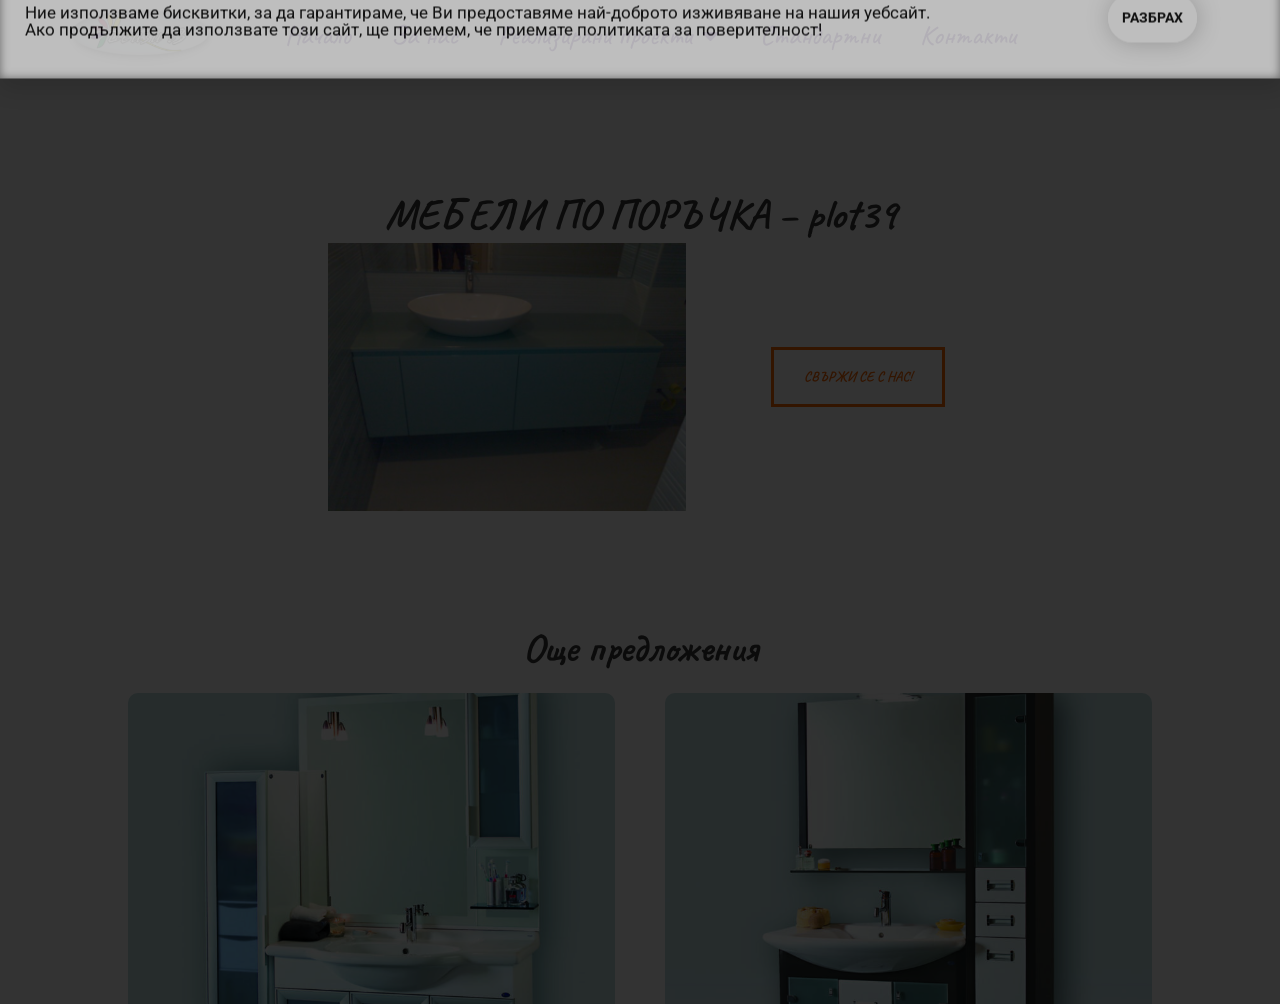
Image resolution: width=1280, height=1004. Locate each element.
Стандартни (820, 35)
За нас (424, 35)
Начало (318, 35)
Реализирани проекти (608, 35)
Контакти (968, 35)
